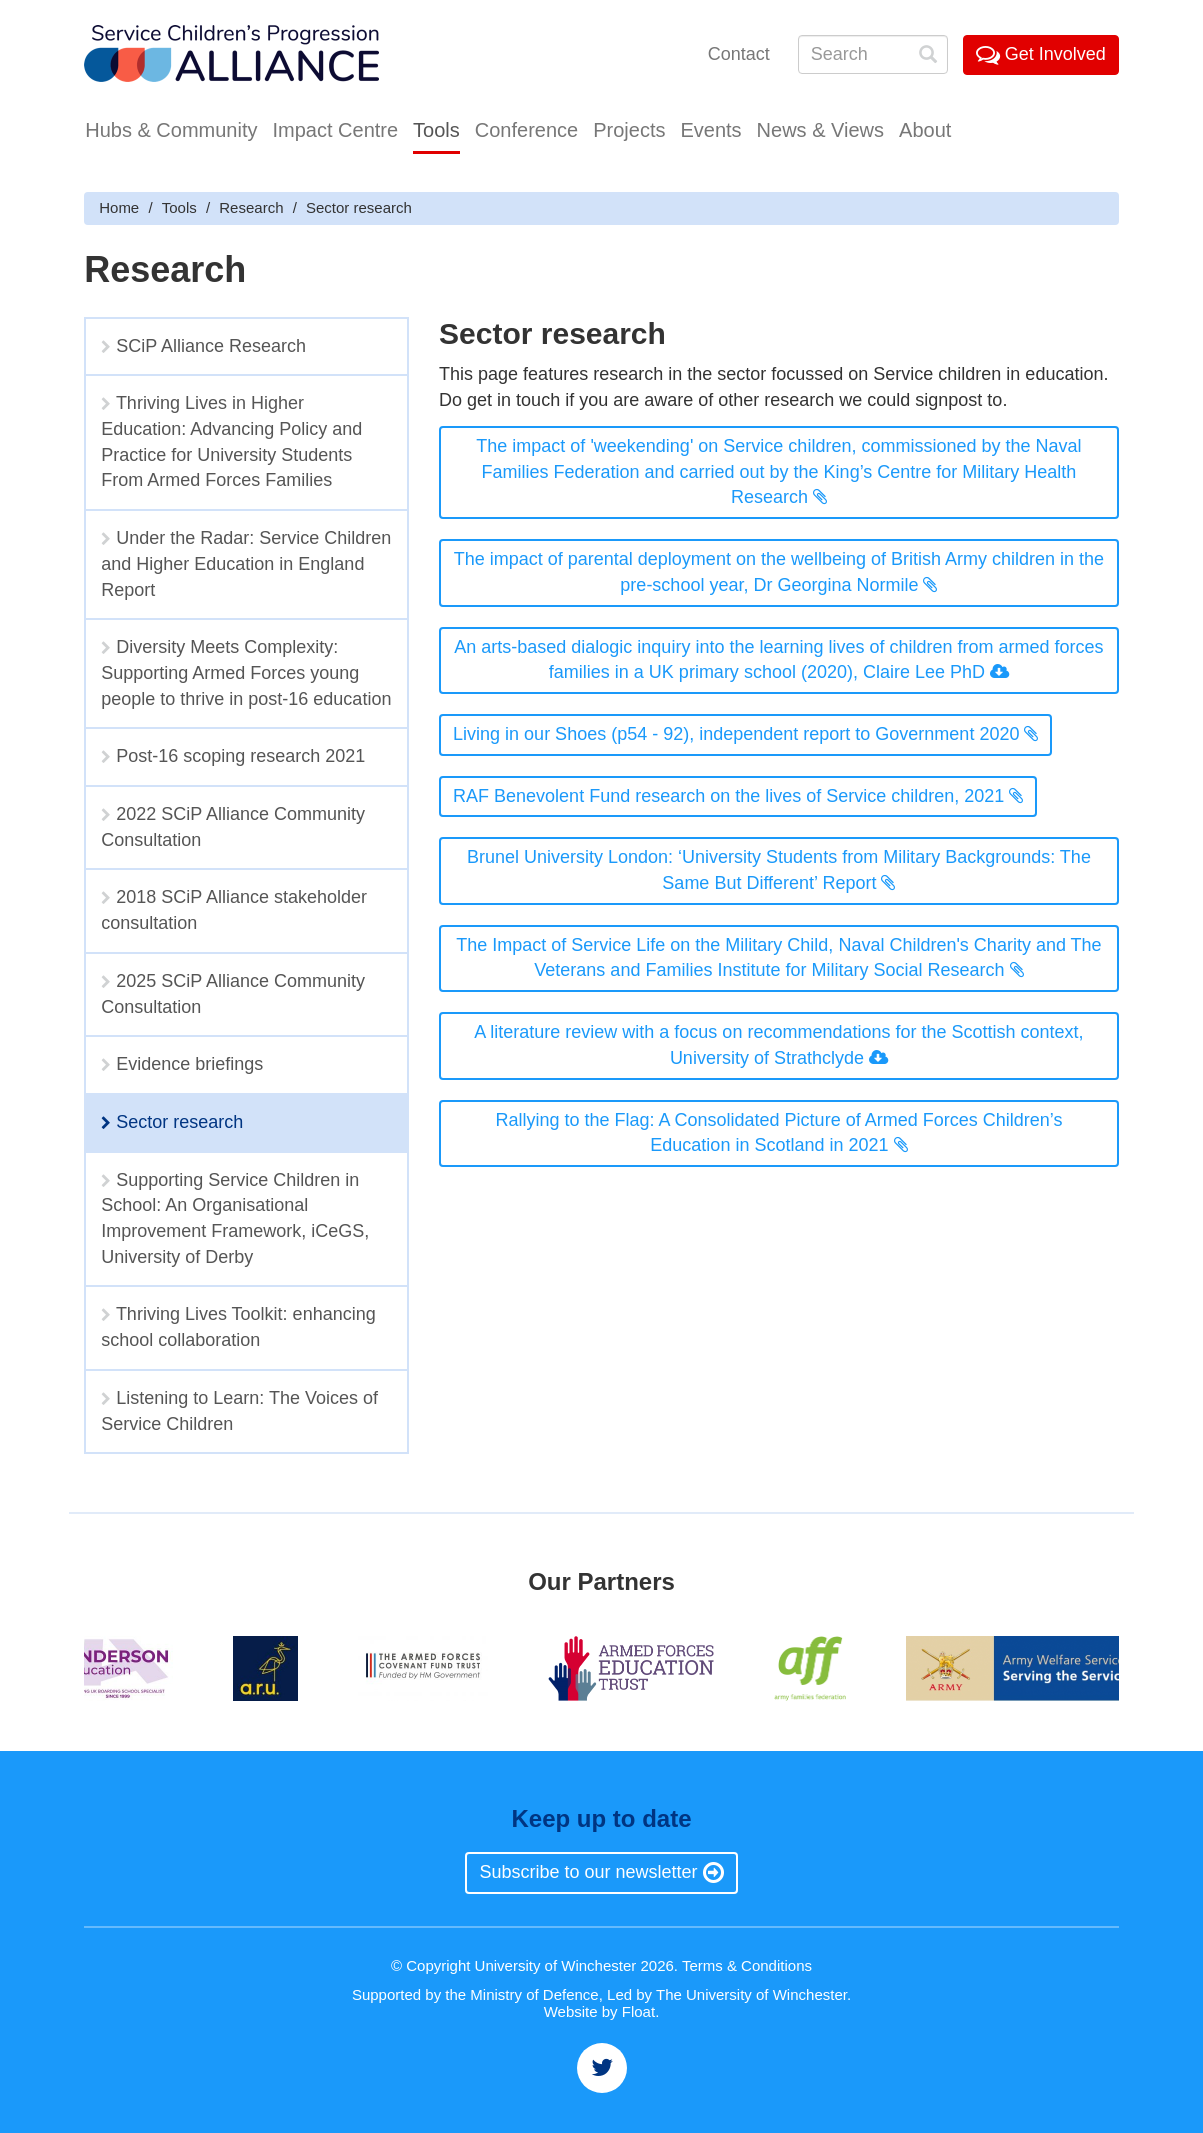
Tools (436, 130)
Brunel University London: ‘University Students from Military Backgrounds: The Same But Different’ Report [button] (779, 870)
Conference (526, 130)
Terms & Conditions (747, 1965)
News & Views (820, 130)
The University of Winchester (751, 1994)
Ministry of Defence (534, 1994)
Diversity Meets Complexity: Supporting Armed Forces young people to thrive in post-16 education (246, 672)
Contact (739, 54)
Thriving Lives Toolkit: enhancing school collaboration (238, 1327)
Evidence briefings (182, 1064)
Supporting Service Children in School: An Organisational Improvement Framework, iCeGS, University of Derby (235, 1218)
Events (710, 130)
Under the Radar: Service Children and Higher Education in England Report (246, 563)
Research (251, 207)
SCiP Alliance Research (203, 346)
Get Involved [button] (1041, 54)
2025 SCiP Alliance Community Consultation (233, 994)
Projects (629, 130)
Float (638, 2011)
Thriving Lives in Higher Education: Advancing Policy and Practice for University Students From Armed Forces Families (231, 441)
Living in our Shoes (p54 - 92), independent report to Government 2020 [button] (745, 734)
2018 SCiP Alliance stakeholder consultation (234, 910)
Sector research (172, 1122)
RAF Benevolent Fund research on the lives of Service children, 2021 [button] (738, 796)
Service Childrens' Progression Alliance (231, 55)
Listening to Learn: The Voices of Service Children (239, 1411)
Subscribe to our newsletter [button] (601, 1872)
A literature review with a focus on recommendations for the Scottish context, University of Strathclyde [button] (778, 1045)
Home (119, 207)
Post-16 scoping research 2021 (233, 756)
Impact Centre (335, 130)
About (925, 130)
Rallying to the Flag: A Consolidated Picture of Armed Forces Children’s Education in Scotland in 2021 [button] (778, 1133)
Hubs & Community (171, 130)
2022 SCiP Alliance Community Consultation (233, 827)
